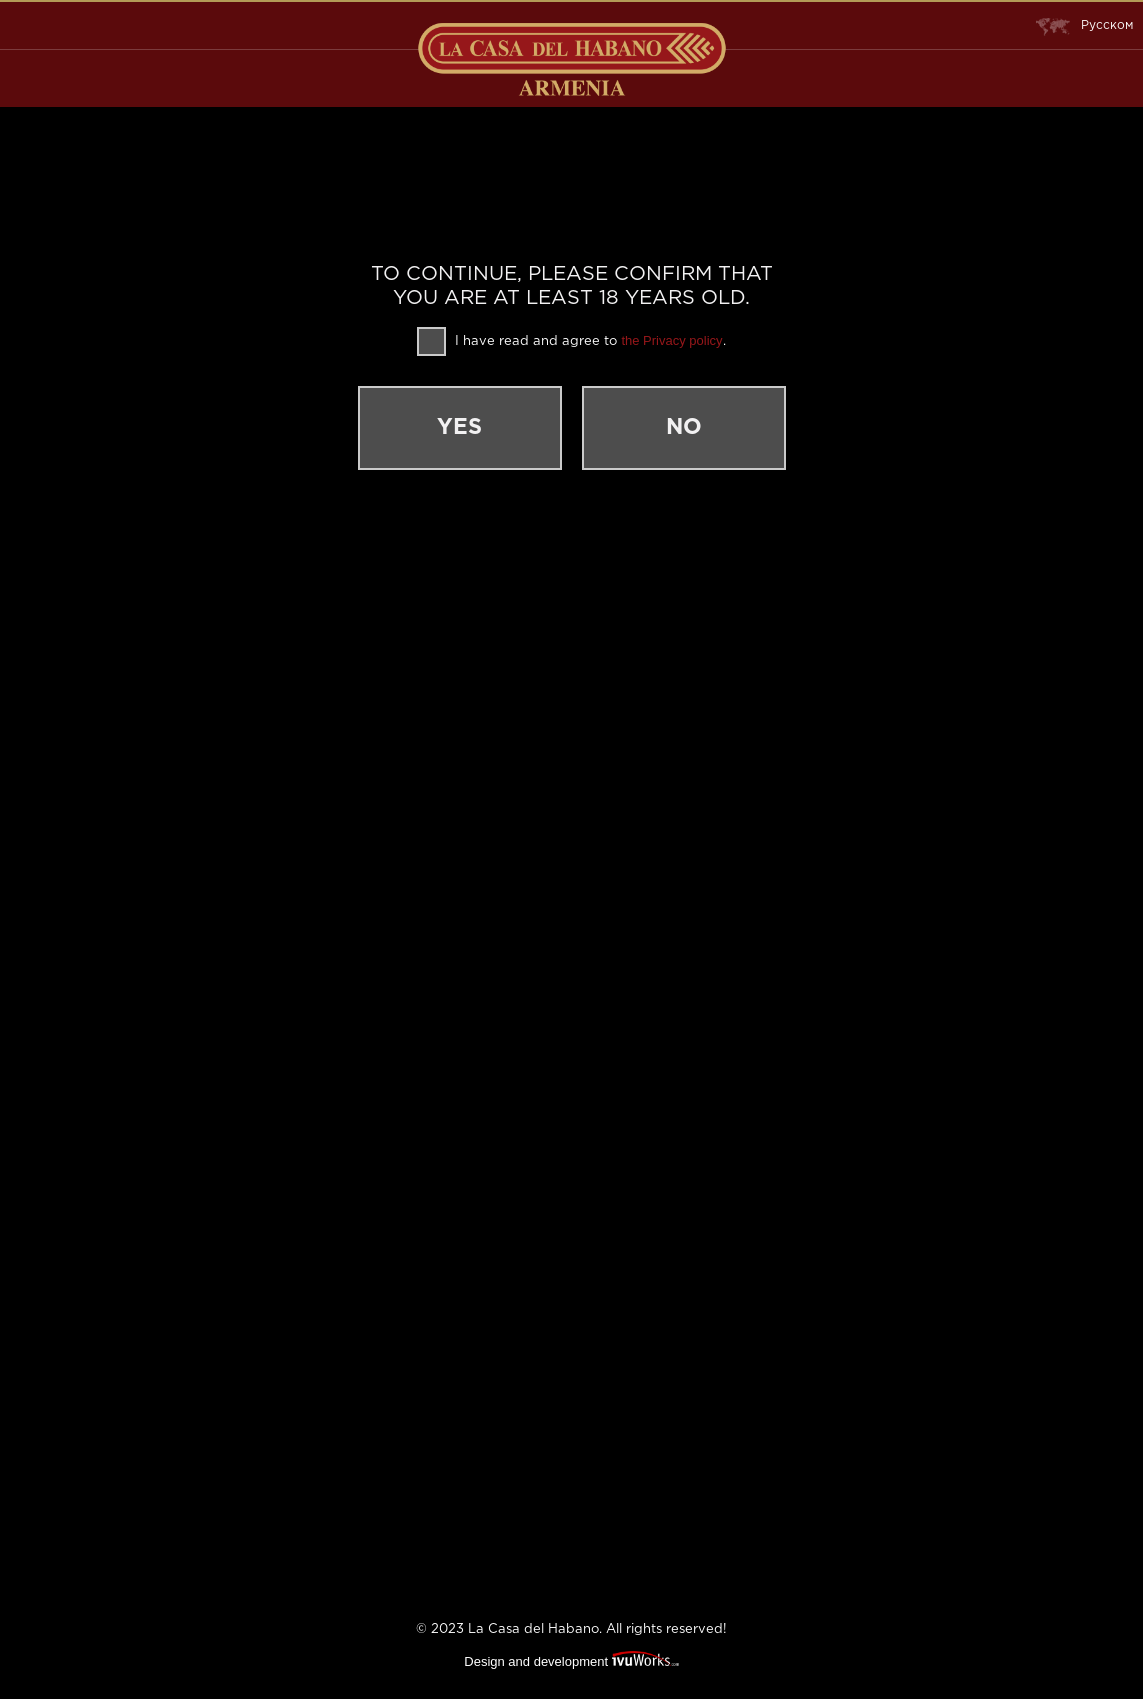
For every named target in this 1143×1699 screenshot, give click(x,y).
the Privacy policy (671, 340)
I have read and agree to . (571, 341)
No (684, 428)
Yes (459, 428)
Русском (1084, 26)
